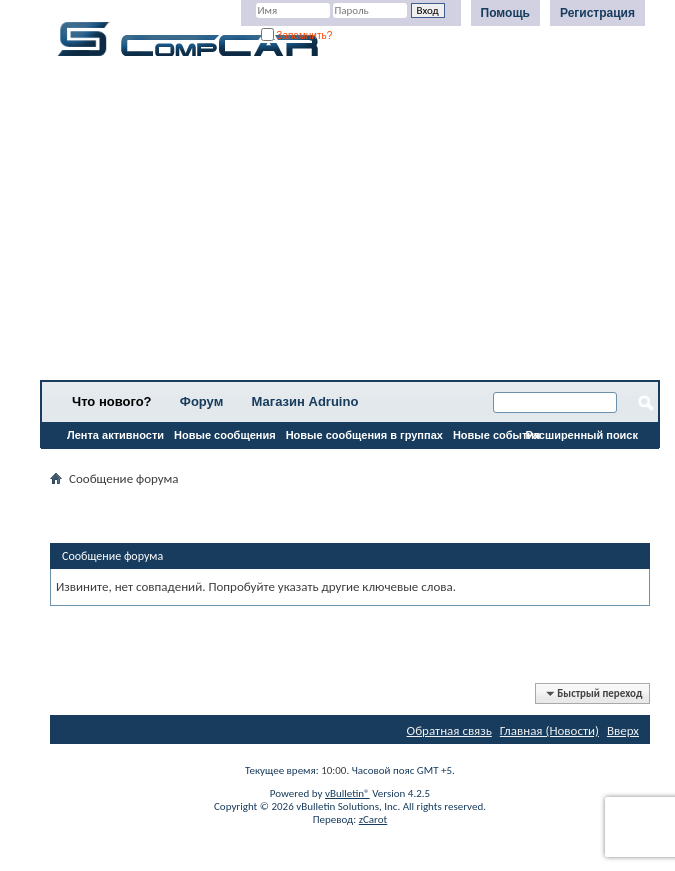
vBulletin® (347, 793)
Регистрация (597, 13)
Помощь (505, 13)
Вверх (623, 730)
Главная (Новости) (549, 730)
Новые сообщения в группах (364, 435)
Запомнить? (297, 35)
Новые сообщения (225, 435)
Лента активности (115, 435)
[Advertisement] (350, 225)
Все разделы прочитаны (114, 461)
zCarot (373, 819)
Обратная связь (449, 730)
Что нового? (112, 401)
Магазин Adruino (305, 401)
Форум (201, 401)
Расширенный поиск (582, 435)
